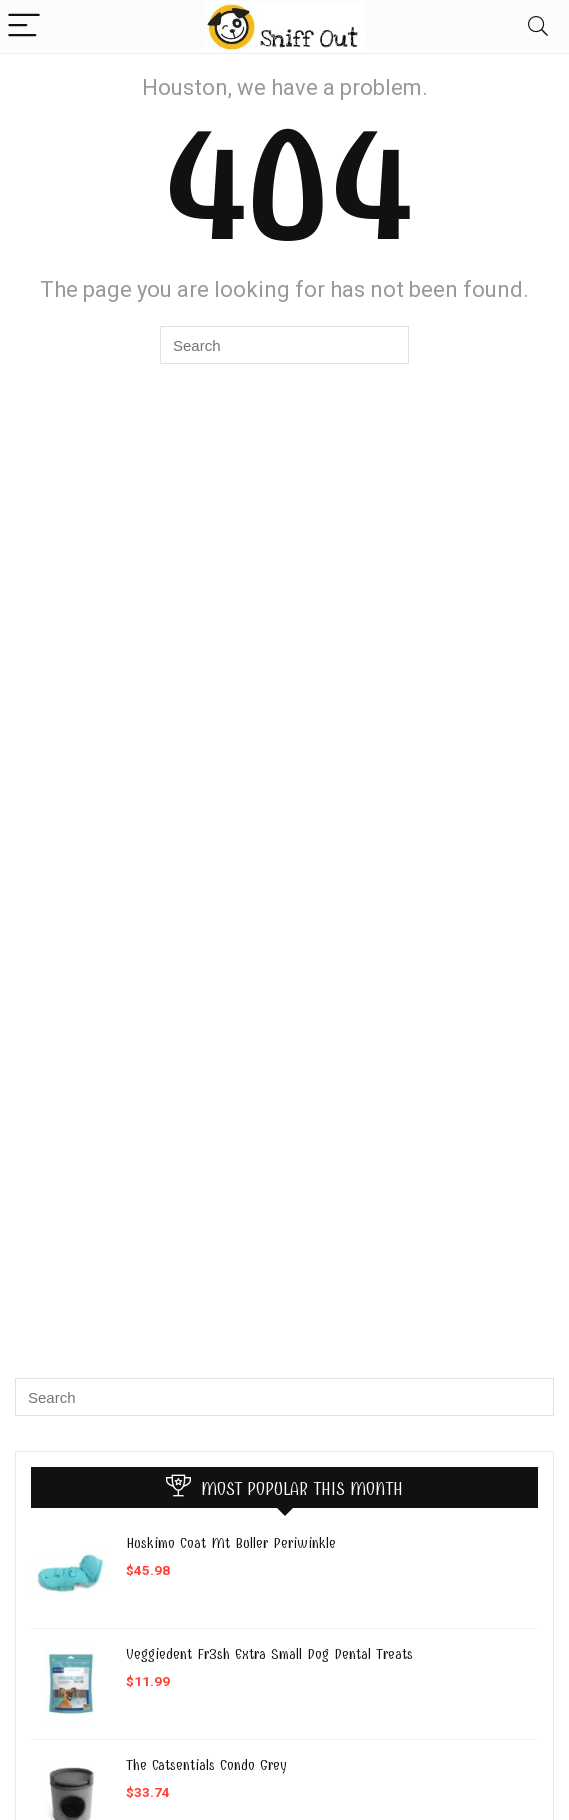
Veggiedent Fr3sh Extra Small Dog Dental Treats (269, 1654)
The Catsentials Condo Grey (206, 1765)
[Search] (538, 26)
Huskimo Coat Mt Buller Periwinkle (231, 1543)
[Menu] (24, 26)
